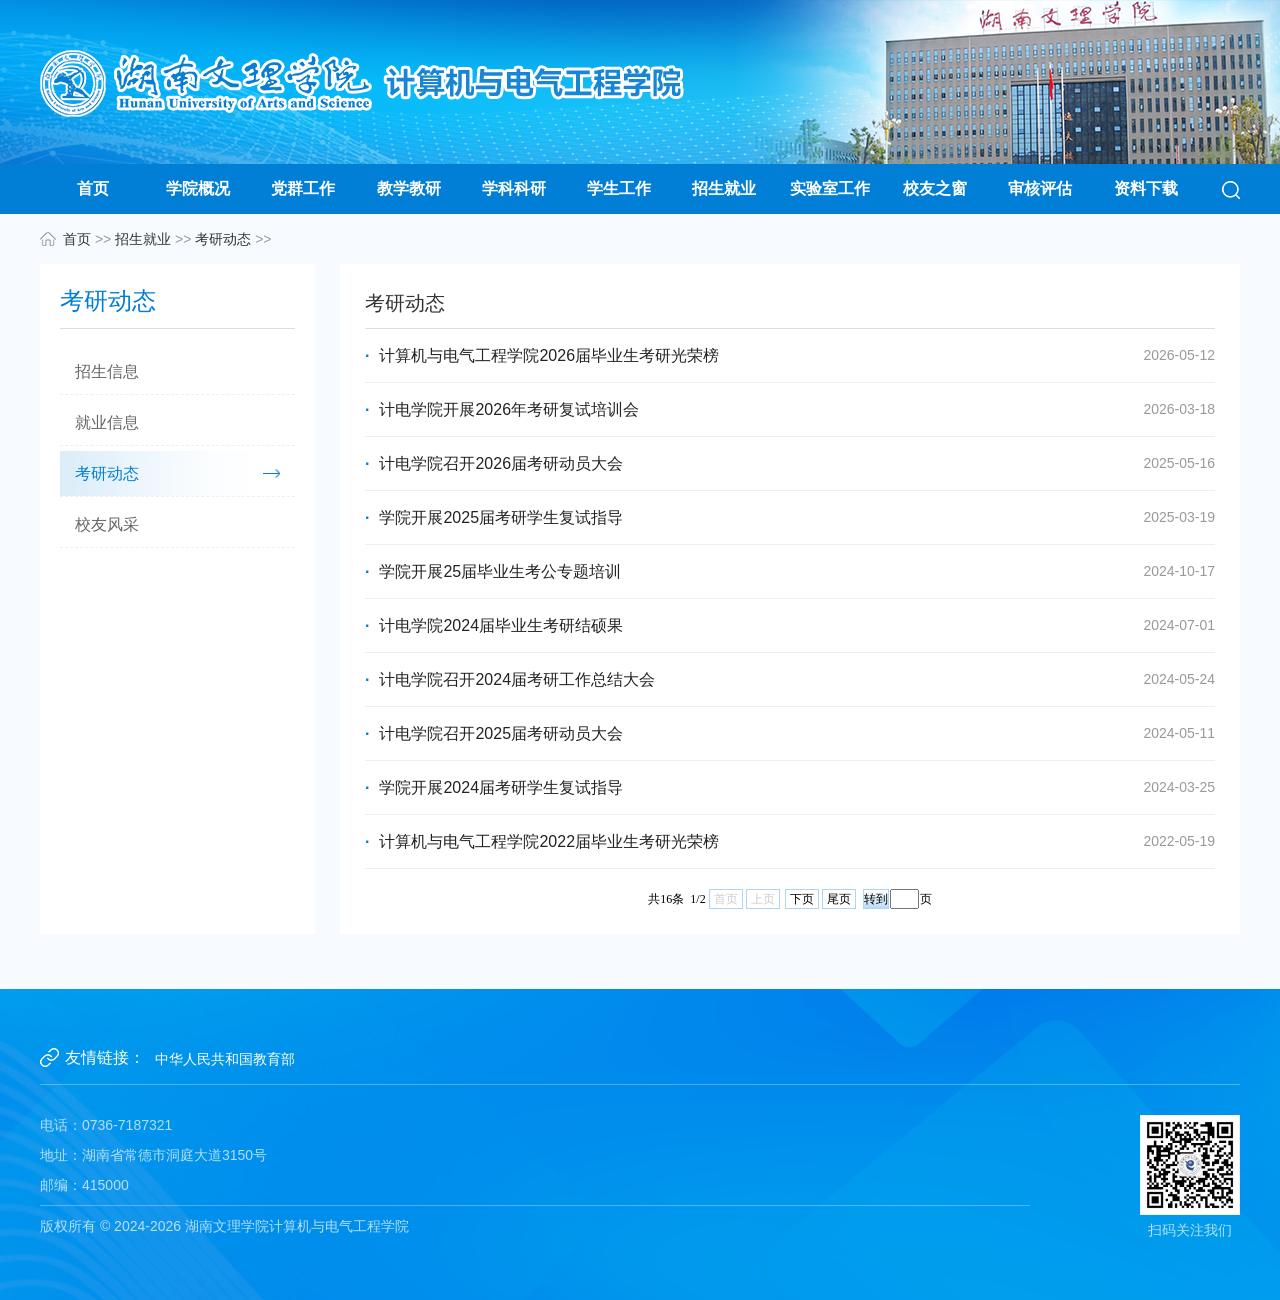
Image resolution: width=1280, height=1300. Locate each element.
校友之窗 (935, 188)
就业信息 (107, 422)
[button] (1231, 189)
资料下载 (1146, 188)
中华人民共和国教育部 (225, 1059)
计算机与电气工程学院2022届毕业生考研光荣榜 (790, 841)
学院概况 (198, 188)
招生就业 (724, 188)
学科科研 (514, 188)
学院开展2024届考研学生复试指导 (790, 787)
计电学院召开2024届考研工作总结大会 (790, 679)
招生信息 (107, 371)
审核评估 (1040, 188)
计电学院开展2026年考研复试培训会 (790, 409)
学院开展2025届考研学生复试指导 (790, 517)
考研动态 (223, 239)
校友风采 (107, 524)
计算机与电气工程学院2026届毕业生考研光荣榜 (790, 355)
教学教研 (409, 188)
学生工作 (619, 188)
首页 (93, 188)
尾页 (839, 899)
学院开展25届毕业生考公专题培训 (790, 571)
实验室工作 (830, 188)
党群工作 (303, 188)
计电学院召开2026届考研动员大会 (790, 463)
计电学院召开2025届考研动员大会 (790, 733)
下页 (802, 899)
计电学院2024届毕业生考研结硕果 (790, 625)
